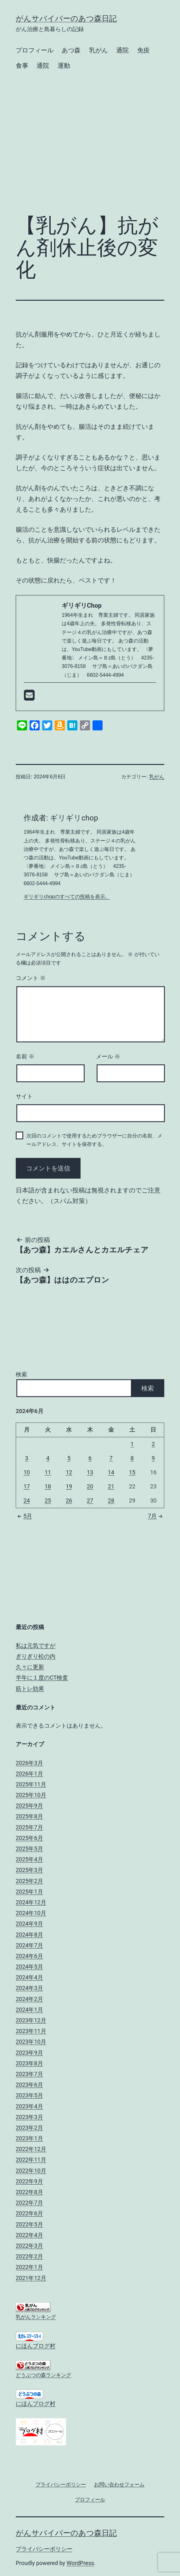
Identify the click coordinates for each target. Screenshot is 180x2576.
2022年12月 (31, 2149)
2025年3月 (29, 1870)
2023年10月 (31, 2041)
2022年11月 (31, 2159)
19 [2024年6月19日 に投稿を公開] (69, 1486)
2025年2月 (29, 1881)
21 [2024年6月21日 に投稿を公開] (111, 1486)
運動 (64, 65)
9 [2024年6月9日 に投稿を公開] (153, 1458)
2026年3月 (29, 1763)
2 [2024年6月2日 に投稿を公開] (153, 1444)
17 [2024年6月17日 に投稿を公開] (27, 1486)
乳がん (98, 50)
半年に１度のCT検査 (42, 1677)
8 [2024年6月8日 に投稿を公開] (132, 1458)
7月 (156, 1516)
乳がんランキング (36, 2317)
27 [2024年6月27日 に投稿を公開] (90, 1500)
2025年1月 (29, 1891)
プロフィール (34, 50)
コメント (31, 978)
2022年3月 (29, 2245)
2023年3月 (29, 2117)
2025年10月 (31, 1795)
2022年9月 (29, 2181)
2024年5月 (29, 1966)
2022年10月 (31, 2170)
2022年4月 (29, 2235)
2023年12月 (31, 2020)
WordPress (80, 2563)
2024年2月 (29, 1999)
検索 (21, 1374)
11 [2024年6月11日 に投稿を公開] (48, 1472)
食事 (22, 65)
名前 (25, 1056)
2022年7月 (29, 2202)
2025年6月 (29, 1838)
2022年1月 (29, 2267)
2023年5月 (29, 2095)
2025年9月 (29, 1805)
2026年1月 (29, 1773)
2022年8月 (29, 2192)
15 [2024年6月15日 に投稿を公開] (132, 1472)
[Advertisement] (90, 158)
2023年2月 (29, 2127)
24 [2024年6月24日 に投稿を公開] (27, 1500)
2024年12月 (31, 1902)
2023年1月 (29, 2138)
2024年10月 (31, 1913)
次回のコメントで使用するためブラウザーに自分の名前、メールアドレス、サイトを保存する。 (94, 1140)
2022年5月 (29, 2224)
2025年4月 (29, 1859)
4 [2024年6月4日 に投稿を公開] (47, 1458)
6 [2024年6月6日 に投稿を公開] (90, 1458)
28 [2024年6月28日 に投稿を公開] (111, 1500)
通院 (122, 50)
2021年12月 (31, 2278)
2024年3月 (29, 1988)
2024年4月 (29, 1977)
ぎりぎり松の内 (35, 1656)
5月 (24, 1516)
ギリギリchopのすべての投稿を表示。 (67, 896)
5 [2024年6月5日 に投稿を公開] (68, 1458)
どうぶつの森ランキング (43, 2375)
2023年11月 (31, 2031)
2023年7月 (29, 2074)
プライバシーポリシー (44, 2549)
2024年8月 (29, 1934)
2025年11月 (31, 1784)
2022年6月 (29, 2213)
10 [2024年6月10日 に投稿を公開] (27, 1472)
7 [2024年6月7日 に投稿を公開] (111, 1458)
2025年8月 (29, 1816)
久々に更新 (30, 1667)
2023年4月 (29, 2106)
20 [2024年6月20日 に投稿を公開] (90, 1486)
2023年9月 (29, 2052)
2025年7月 (29, 1827)
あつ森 (71, 50)
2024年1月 (29, 2009)
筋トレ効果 (30, 1688)
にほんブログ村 (35, 2345)
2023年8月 (29, 2063)
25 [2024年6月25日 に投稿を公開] (48, 1500)
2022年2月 (29, 2256)
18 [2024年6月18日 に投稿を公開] (48, 1486)
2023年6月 (29, 2084)
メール (108, 1056)
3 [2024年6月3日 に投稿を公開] (26, 1458)
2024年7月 (29, 1945)
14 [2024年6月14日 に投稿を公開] (111, 1472)
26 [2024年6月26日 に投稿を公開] (69, 1500)
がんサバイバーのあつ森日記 (66, 18)
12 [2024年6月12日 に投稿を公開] (69, 1472)
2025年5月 (29, 1848)
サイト (24, 1096)
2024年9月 (29, 1923)
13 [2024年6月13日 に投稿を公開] (90, 1472)
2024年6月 (29, 1956)
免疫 (143, 50)
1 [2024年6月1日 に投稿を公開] (132, 1444)
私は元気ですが (35, 1645)
